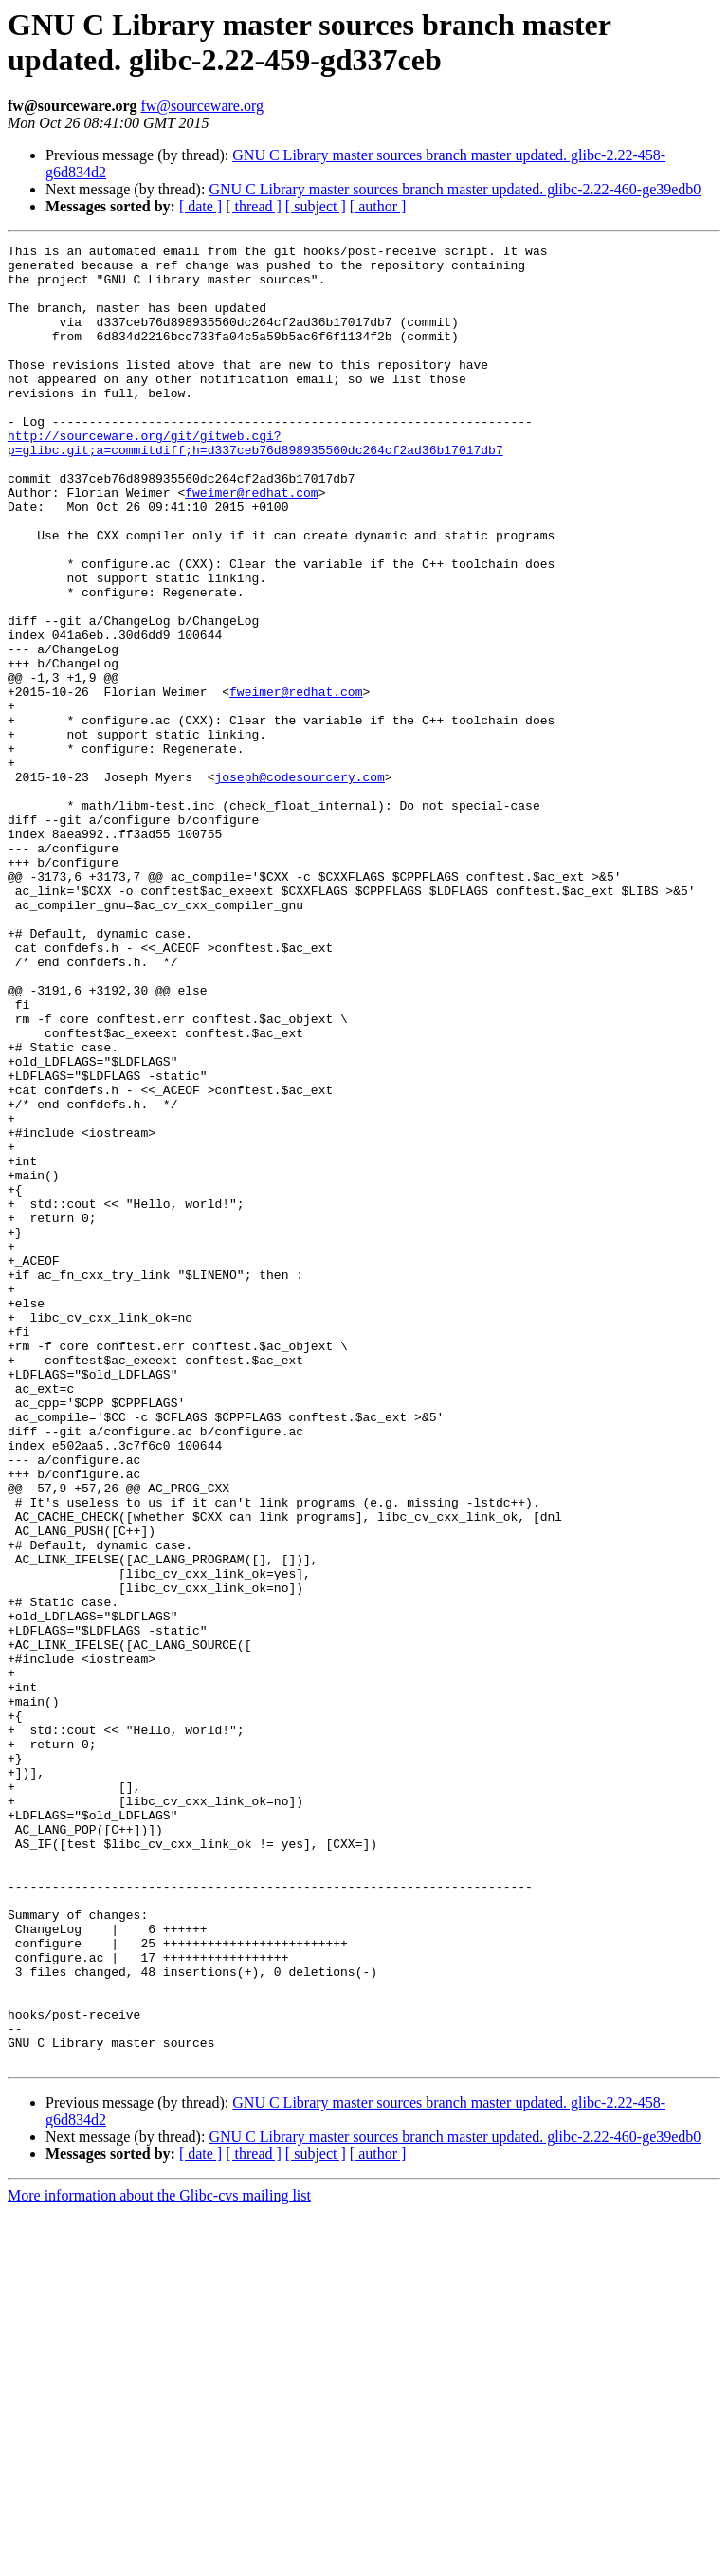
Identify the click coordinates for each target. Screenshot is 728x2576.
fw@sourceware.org (202, 106)
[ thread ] (254, 206)
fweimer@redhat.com (251, 543)
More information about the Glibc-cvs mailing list (159, 2559)
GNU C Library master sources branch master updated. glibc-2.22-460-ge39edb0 (455, 189)
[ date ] (200, 206)
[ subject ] (315, 206)
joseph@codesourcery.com (299, 884)
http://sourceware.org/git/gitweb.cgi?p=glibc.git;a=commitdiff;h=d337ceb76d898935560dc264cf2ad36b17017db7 (255, 483)
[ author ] (378, 206)
